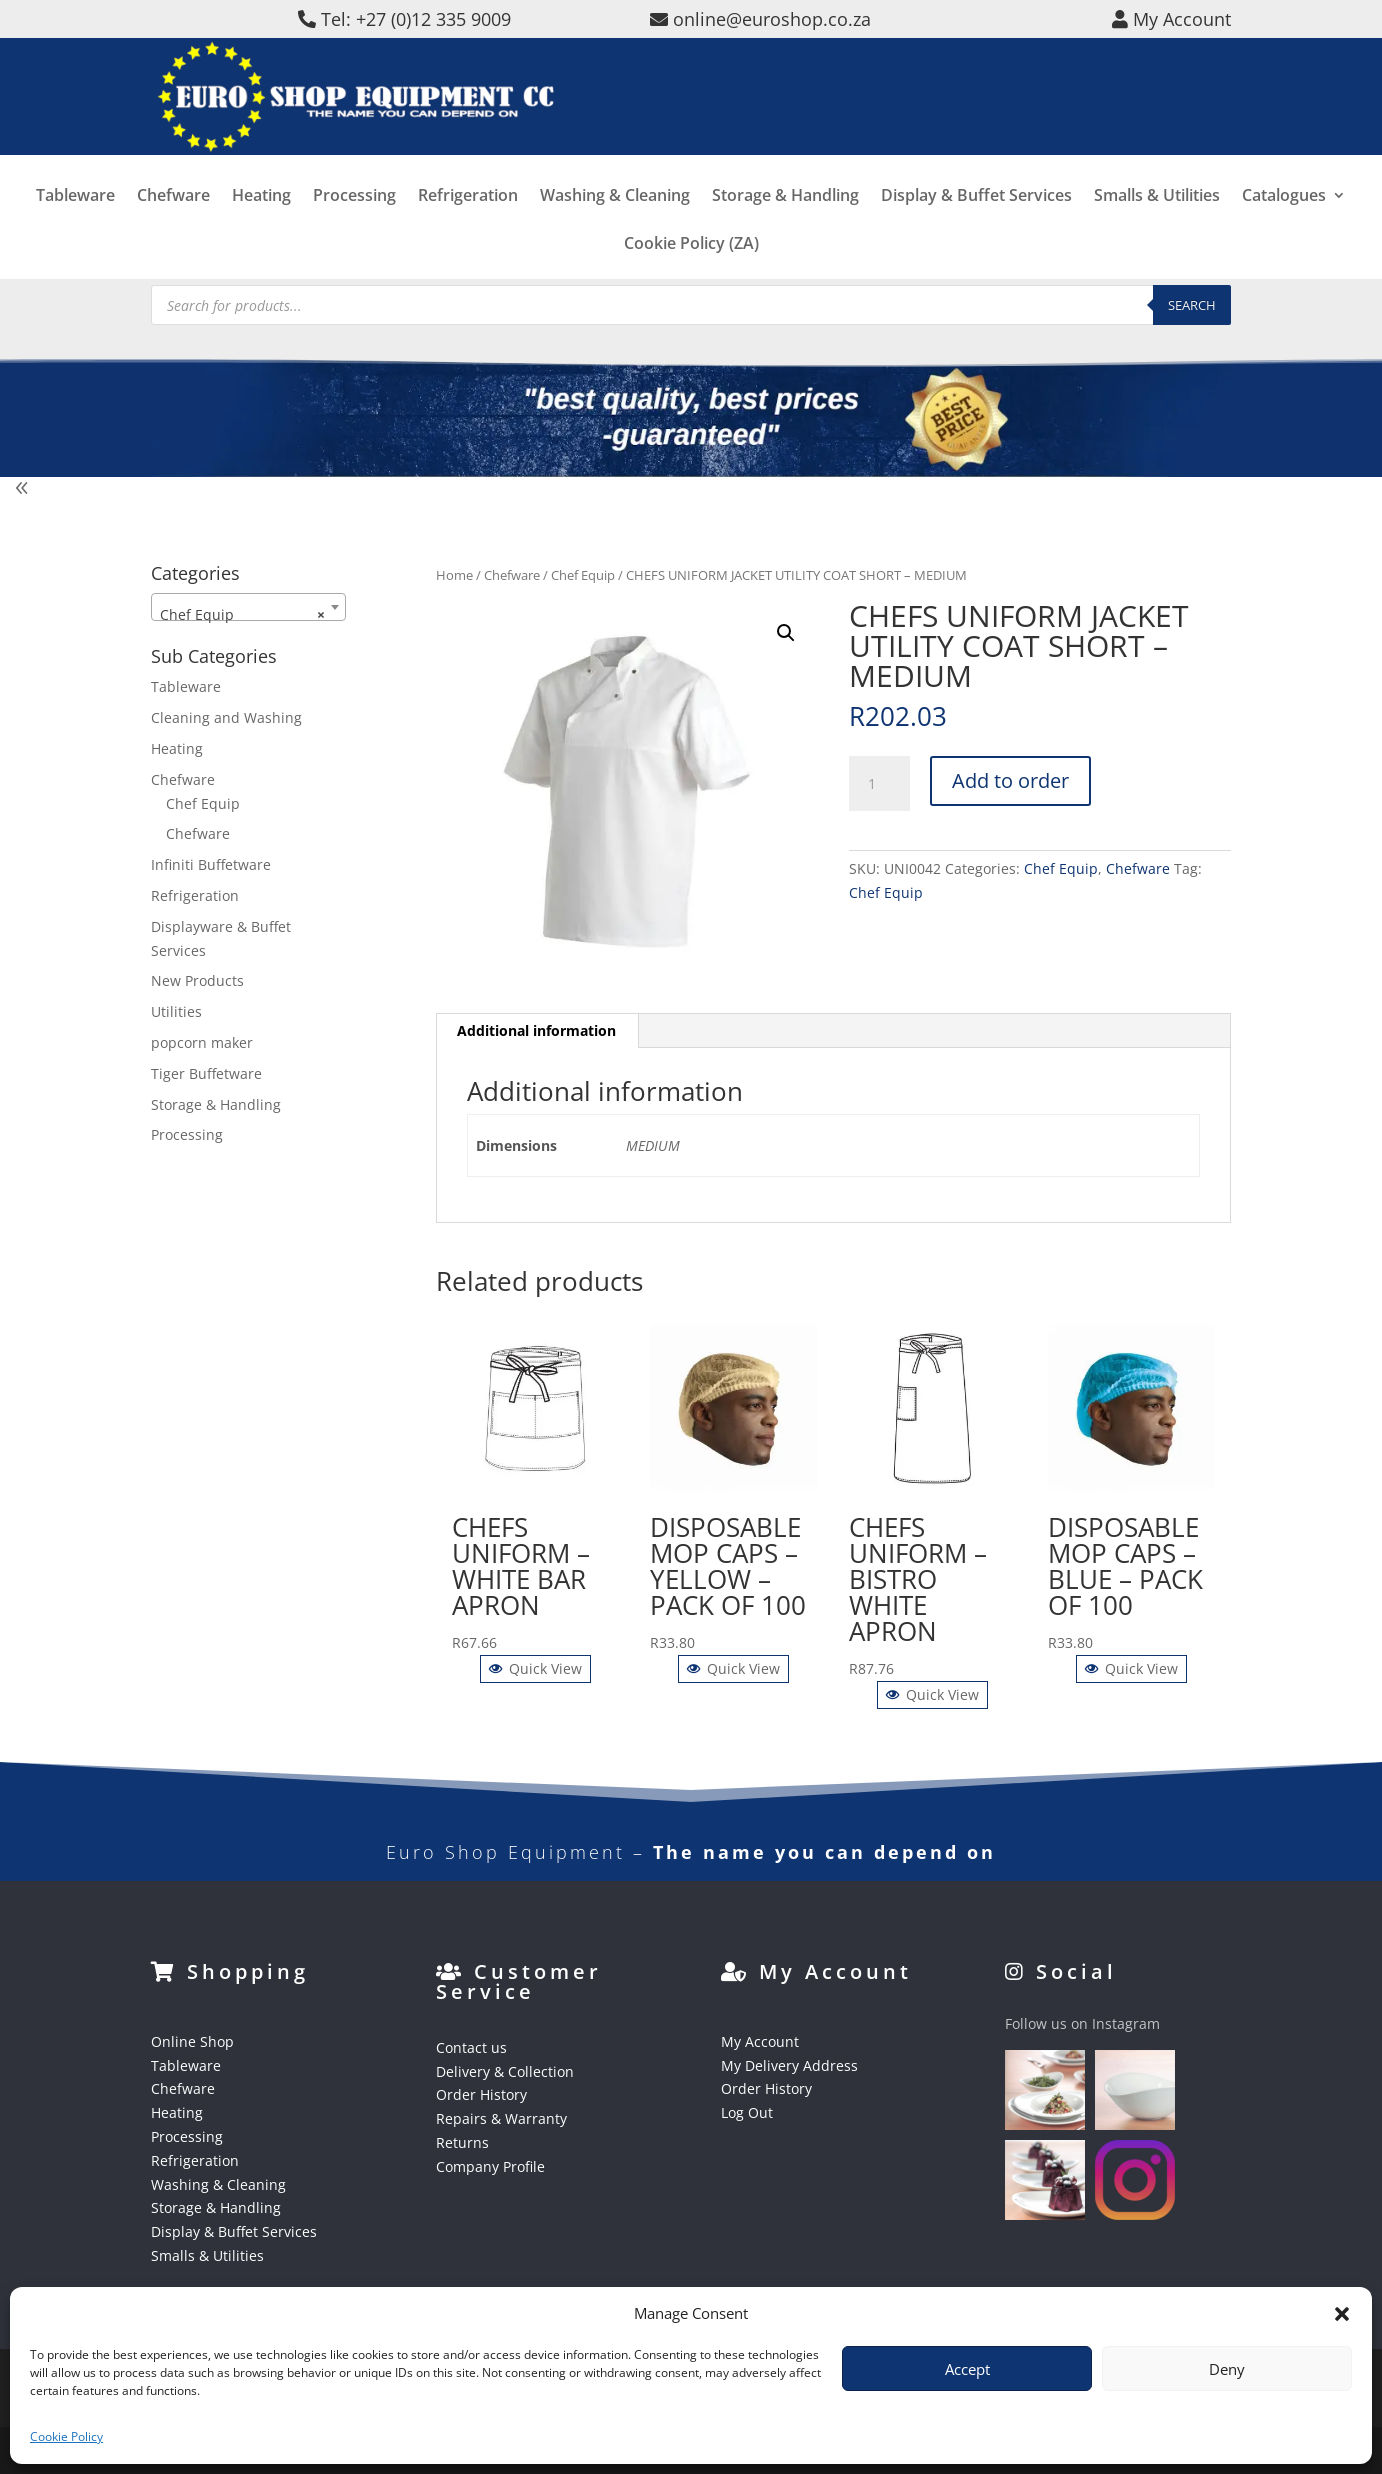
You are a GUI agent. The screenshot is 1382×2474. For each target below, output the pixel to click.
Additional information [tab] (536, 1030)
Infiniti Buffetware (211, 864)
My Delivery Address (789, 2065)
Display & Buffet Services (976, 226)
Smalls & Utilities (1157, 226)
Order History (481, 2094)
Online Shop (192, 2041)
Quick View (535, 1668)
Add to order (1010, 780)
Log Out (747, 2112)
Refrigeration (468, 226)
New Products (197, 980)
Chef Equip (583, 575)
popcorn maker (202, 1042)
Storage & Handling (785, 226)
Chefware (173, 226)
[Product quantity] (879, 784)
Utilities (176, 1011)
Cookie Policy (66, 2436)
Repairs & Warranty (501, 2118)
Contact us (471, 2047)
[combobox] (248, 607)
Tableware (75, 226)
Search (1192, 305)
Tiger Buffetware (206, 1073)
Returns (462, 2142)
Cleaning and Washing (226, 717)
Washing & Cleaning (615, 226)
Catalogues (1284, 226)
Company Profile (490, 2166)
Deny (1227, 2369)
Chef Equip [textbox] (242, 615)
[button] (1342, 2314)
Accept (967, 2369)
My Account (760, 2041)
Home (454, 575)
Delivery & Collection (505, 2071)
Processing (354, 226)
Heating (261, 226)
